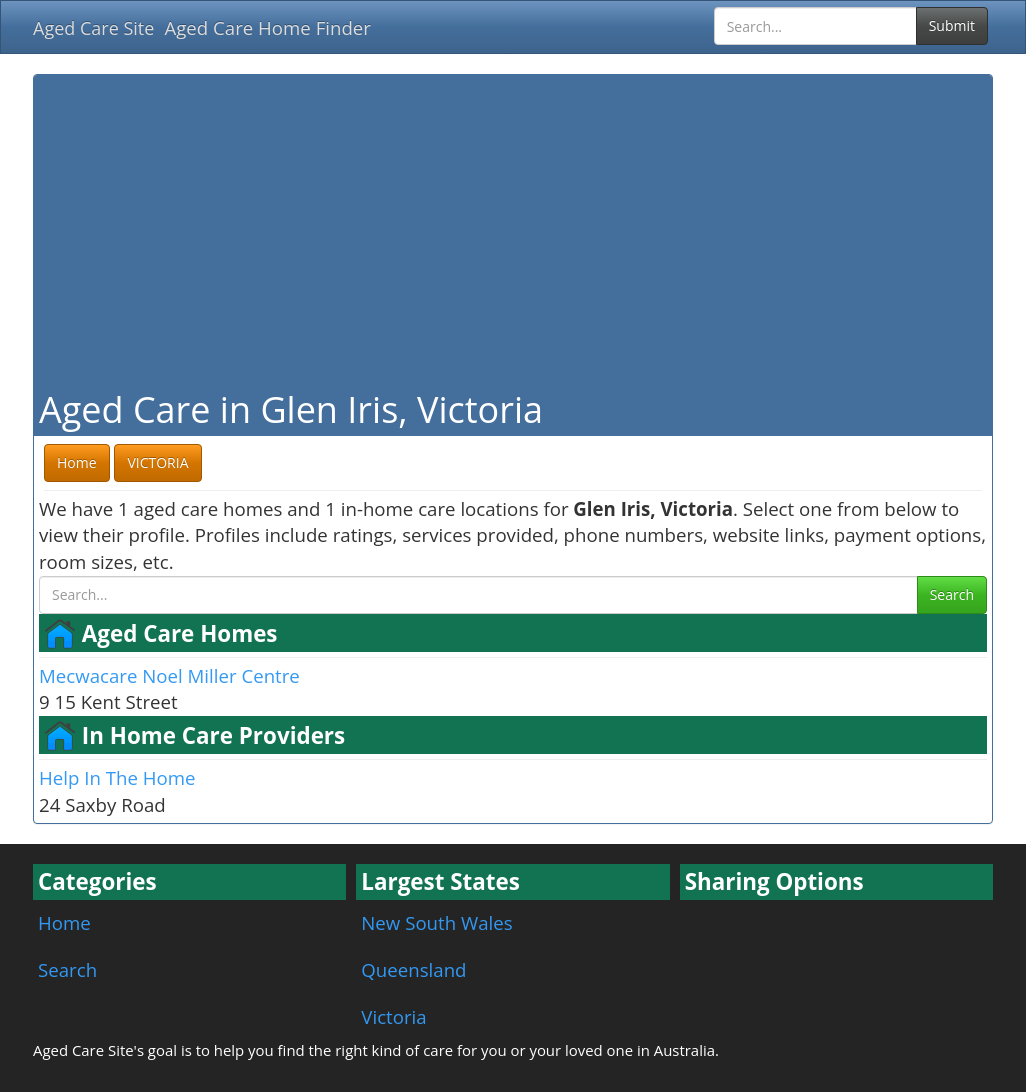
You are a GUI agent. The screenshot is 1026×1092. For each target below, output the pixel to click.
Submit (952, 25)
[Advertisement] (513, 230)
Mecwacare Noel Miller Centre (169, 675)
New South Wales (436, 922)
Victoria (393, 1016)
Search (952, 594)
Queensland (413, 969)
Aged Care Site (93, 28)
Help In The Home (117, 777)
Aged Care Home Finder (267, 27)
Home (64, 922)
